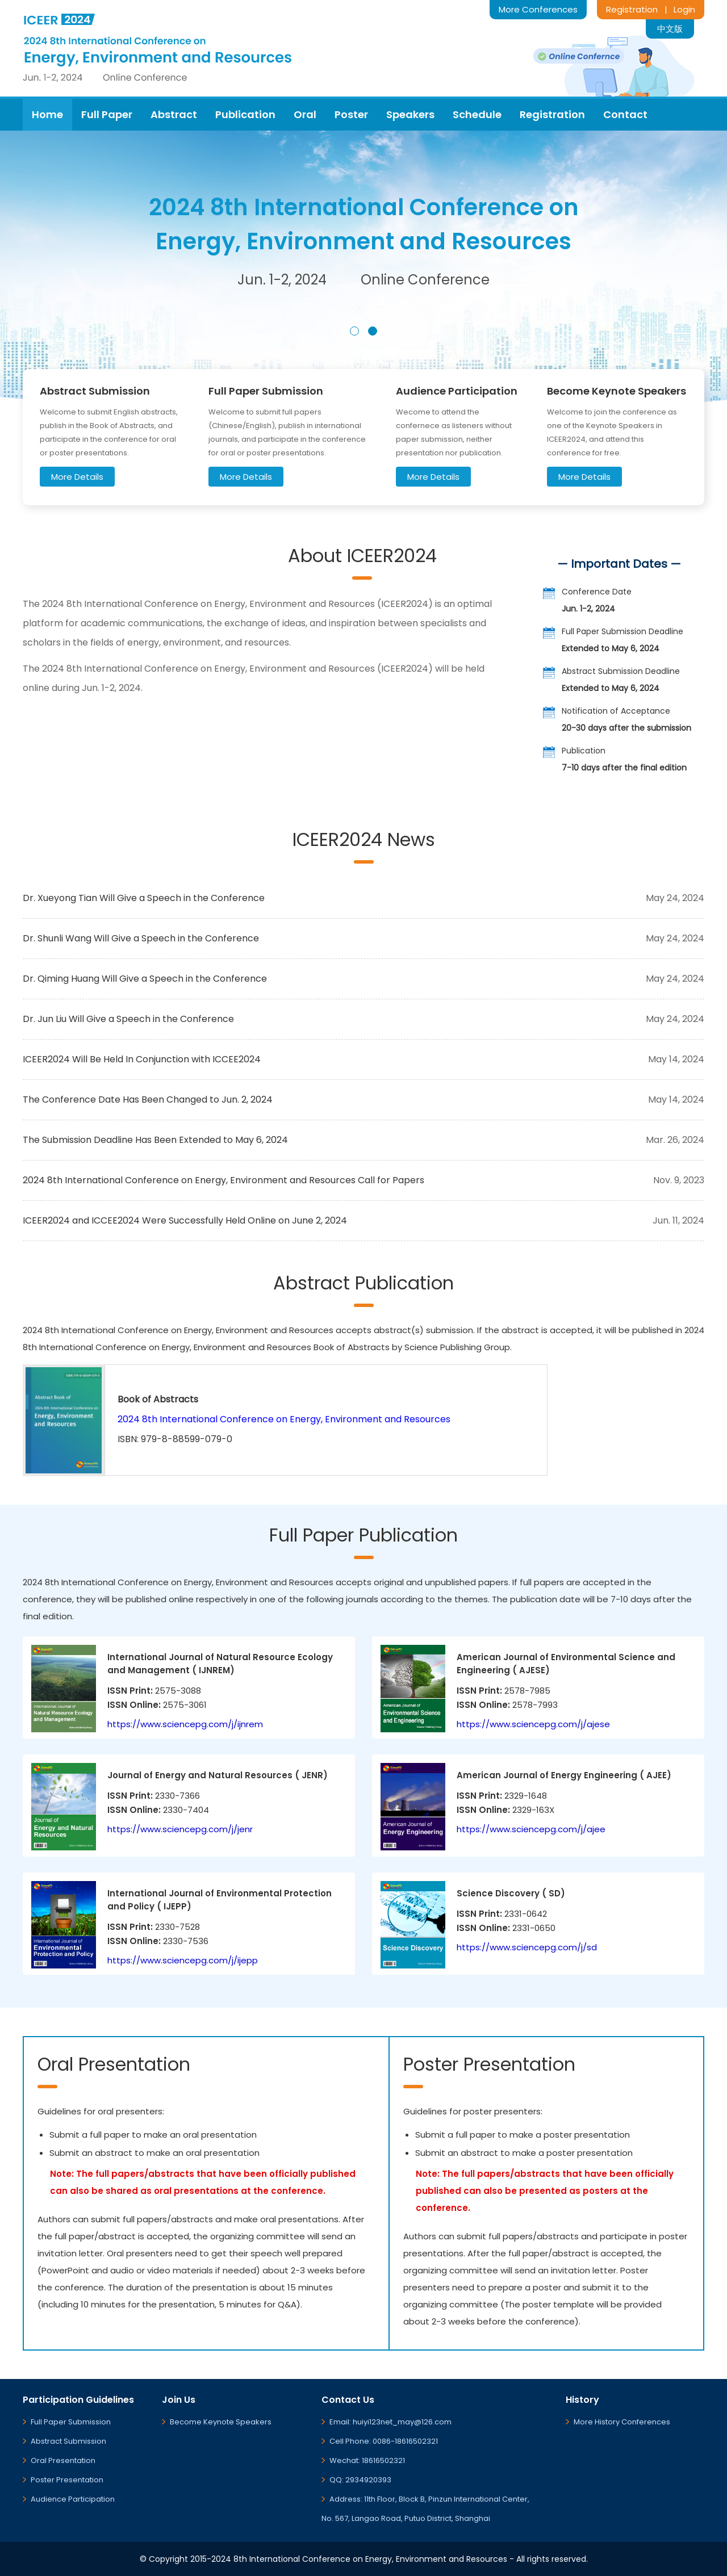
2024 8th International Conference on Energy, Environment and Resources (284, 1419)
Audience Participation (73, 2499)
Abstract (174, 114)
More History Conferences (622, 2421)
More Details (77, 477)
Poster (351, 114)
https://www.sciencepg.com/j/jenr (180, 1829)
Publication (245, 114)
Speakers (410, 114)
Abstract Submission (68, 2441)
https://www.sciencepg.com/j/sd (527, 1947)
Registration (632, 9)
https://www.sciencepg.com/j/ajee (531, 1829)
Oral (305, 114)
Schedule (477, 114)
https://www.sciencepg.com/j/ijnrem (185, 1724)
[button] (354, 331)
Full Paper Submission (71, 2421)
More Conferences (538, 9)
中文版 (670, 29)
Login (684, 9)
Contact (625, 114)
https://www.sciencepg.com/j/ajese (533, 1724)
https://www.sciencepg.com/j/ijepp (182, 1960)
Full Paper (106, 114)
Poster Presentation (67, 2479)
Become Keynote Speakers (220, 2421)
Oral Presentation (63, 2460)
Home (47, 114)
